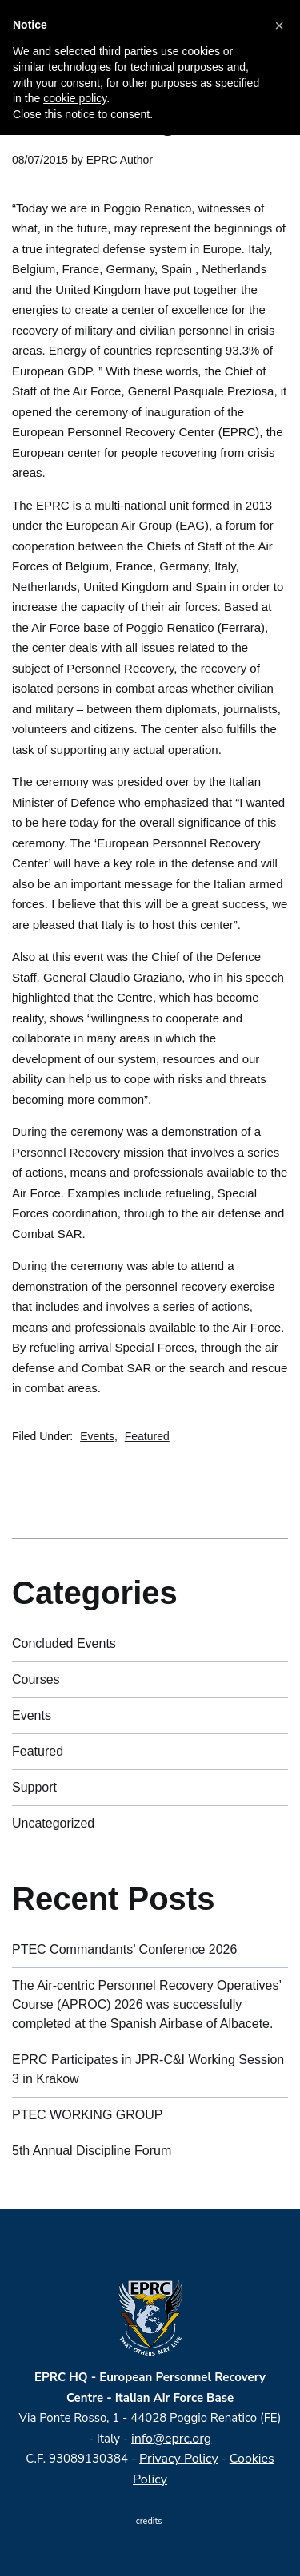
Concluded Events (64, 1643)
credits (150, 2521)
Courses (36, 1679)
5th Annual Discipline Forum (91, 2150)
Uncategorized (53, 1823)
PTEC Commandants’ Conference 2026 (124, 1949)
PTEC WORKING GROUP (87, 2115)
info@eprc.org (171, 2438)
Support (34, 1787)
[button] (279, 25)
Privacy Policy (178, 2458)
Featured (147, 1436)
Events (97, 1436)
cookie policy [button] (74, 98)
